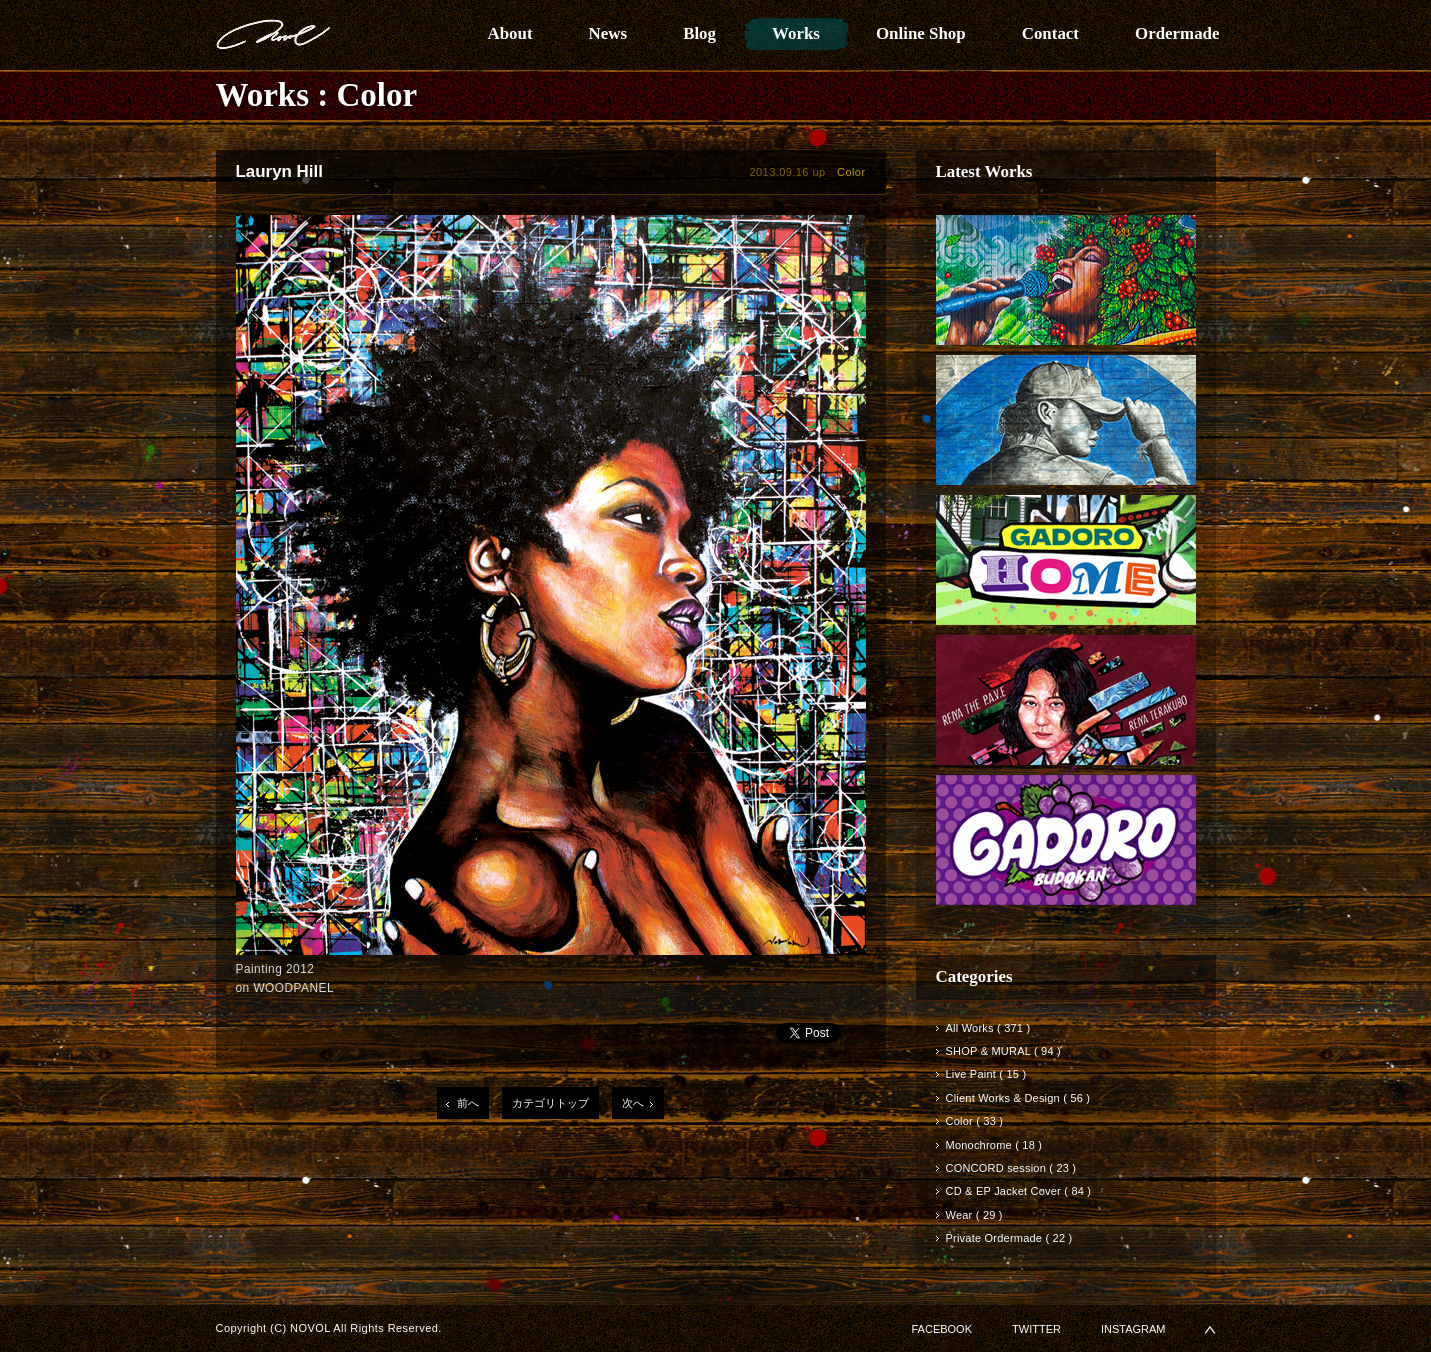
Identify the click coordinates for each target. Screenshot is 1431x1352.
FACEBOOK (942, 1329)
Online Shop (921, 33)
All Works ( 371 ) (988, 1028)
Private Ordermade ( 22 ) (1009, 1238)
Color (377, 95)
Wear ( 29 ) (974, 1215)
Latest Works (984, 171)
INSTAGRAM (1133, 1329)
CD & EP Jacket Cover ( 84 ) (1019, 1191)
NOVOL (273, 34)
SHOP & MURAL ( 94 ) (1003, 1051)
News (608, 33)
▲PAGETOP (1210, 1329)
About (510, 33)
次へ (633, 1103)
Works (796, 33)
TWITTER (1036, 1329)
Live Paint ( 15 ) (986, 1074)
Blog (699, 33)
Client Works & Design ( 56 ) (1018, 1098)
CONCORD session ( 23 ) (1011, 1168)
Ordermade (1177, 33)
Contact (1050, 33)
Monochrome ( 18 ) (994, 1145)
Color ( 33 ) (975, 1121)
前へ (468, 1103)
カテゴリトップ (550, 1103)
